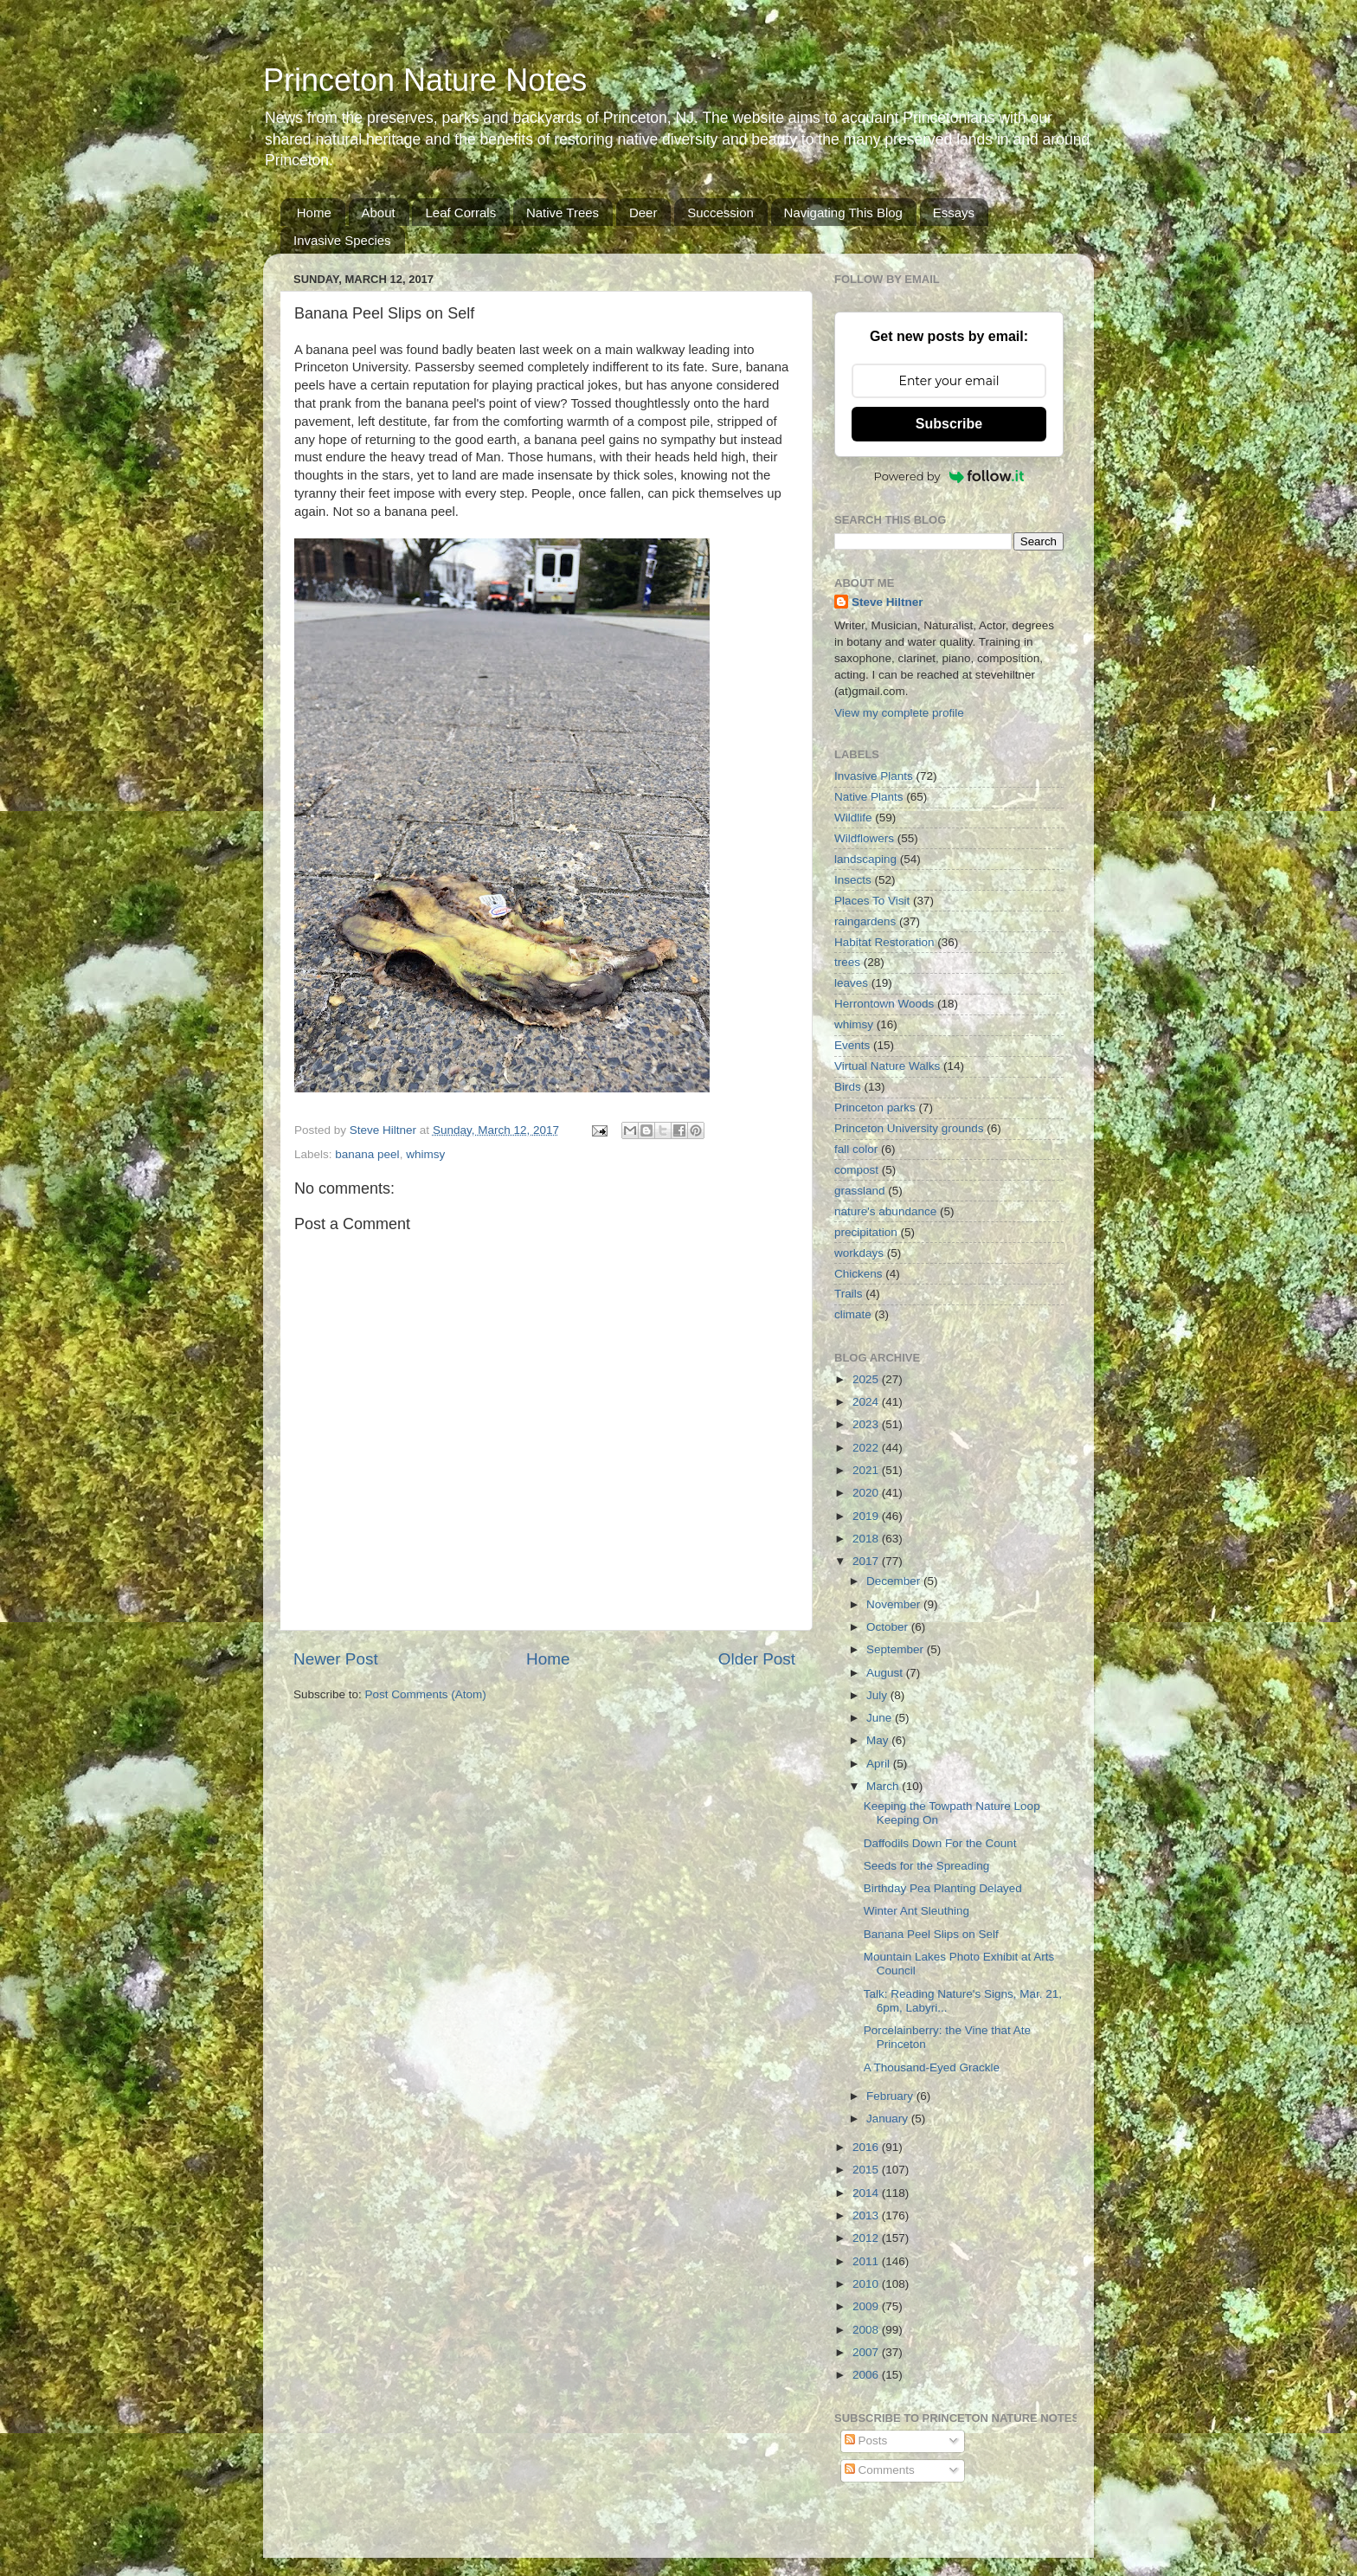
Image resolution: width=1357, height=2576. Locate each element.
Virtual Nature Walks (887, 1065)
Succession (720, 212)
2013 (867, 2215)
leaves (851, 982)
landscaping (865, 859)
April (879, 1763)
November (894, 1604)
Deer (643, 212)
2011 (867, 2261)
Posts (866, 2440)
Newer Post (335, 1659)
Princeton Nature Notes (425, 80)
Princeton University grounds (909, 1128)
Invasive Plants (873, 776)
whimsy (425, 1154)
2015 (867, 2169)
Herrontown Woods (884, 1003)
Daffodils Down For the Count (940, 1843)
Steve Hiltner (887, 602)
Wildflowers (864, 838)
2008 (867, 2329)
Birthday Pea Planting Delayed (943, 1888)
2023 (867, 1424)
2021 (867, 1470)
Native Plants (869, 796)
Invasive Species (342, 240)
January (888, 2118)
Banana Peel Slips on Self (931, 1934)
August (886, 1672)
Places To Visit (872, 900)
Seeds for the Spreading (927, 1865)
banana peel (367, 1154)
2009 (867, 2306)
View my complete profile (899, 712)
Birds (847, 1086)
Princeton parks (875, 1107)
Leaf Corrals (460, 212)
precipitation (865, 1232)
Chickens (858, 1273)
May (878, 1740)
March (884, 1786)
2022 (867, 1447)
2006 (867, 2374)
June (880, 1717)
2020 (867, 1492)
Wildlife (853, 817)
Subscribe (949, 423)
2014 (867, 2192)
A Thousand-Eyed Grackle (932, 2067)
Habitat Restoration (884, 942)
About (379, 212)
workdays (859, 1252)
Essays (953, 212)
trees (847, 962)
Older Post (756, 1659)
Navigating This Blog (843, 212)
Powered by (949, 476)
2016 (867, 2147)
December (894, 1581)
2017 (867, 1561)
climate (852, 1314)
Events (852, 1045)
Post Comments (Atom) (425, 1694)
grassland (859, 1190)
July (878, 1695)
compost (856, 1169)
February (891, 2096)
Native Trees (562, 212)
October (888, 1626)
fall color (856, 1149)
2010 (867, 2283)
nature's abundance (885, 1211)
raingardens (865, 921)
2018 (867, 1538)
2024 (867, 1401)
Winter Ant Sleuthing (916, 1910)
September (896, 1649)
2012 (867, 2237)
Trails (848, 1293)
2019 (867, 1516)
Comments (880, 2469)
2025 (867, 1379)
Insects (852, 879)
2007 (867, 2352)
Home (314, 212)
